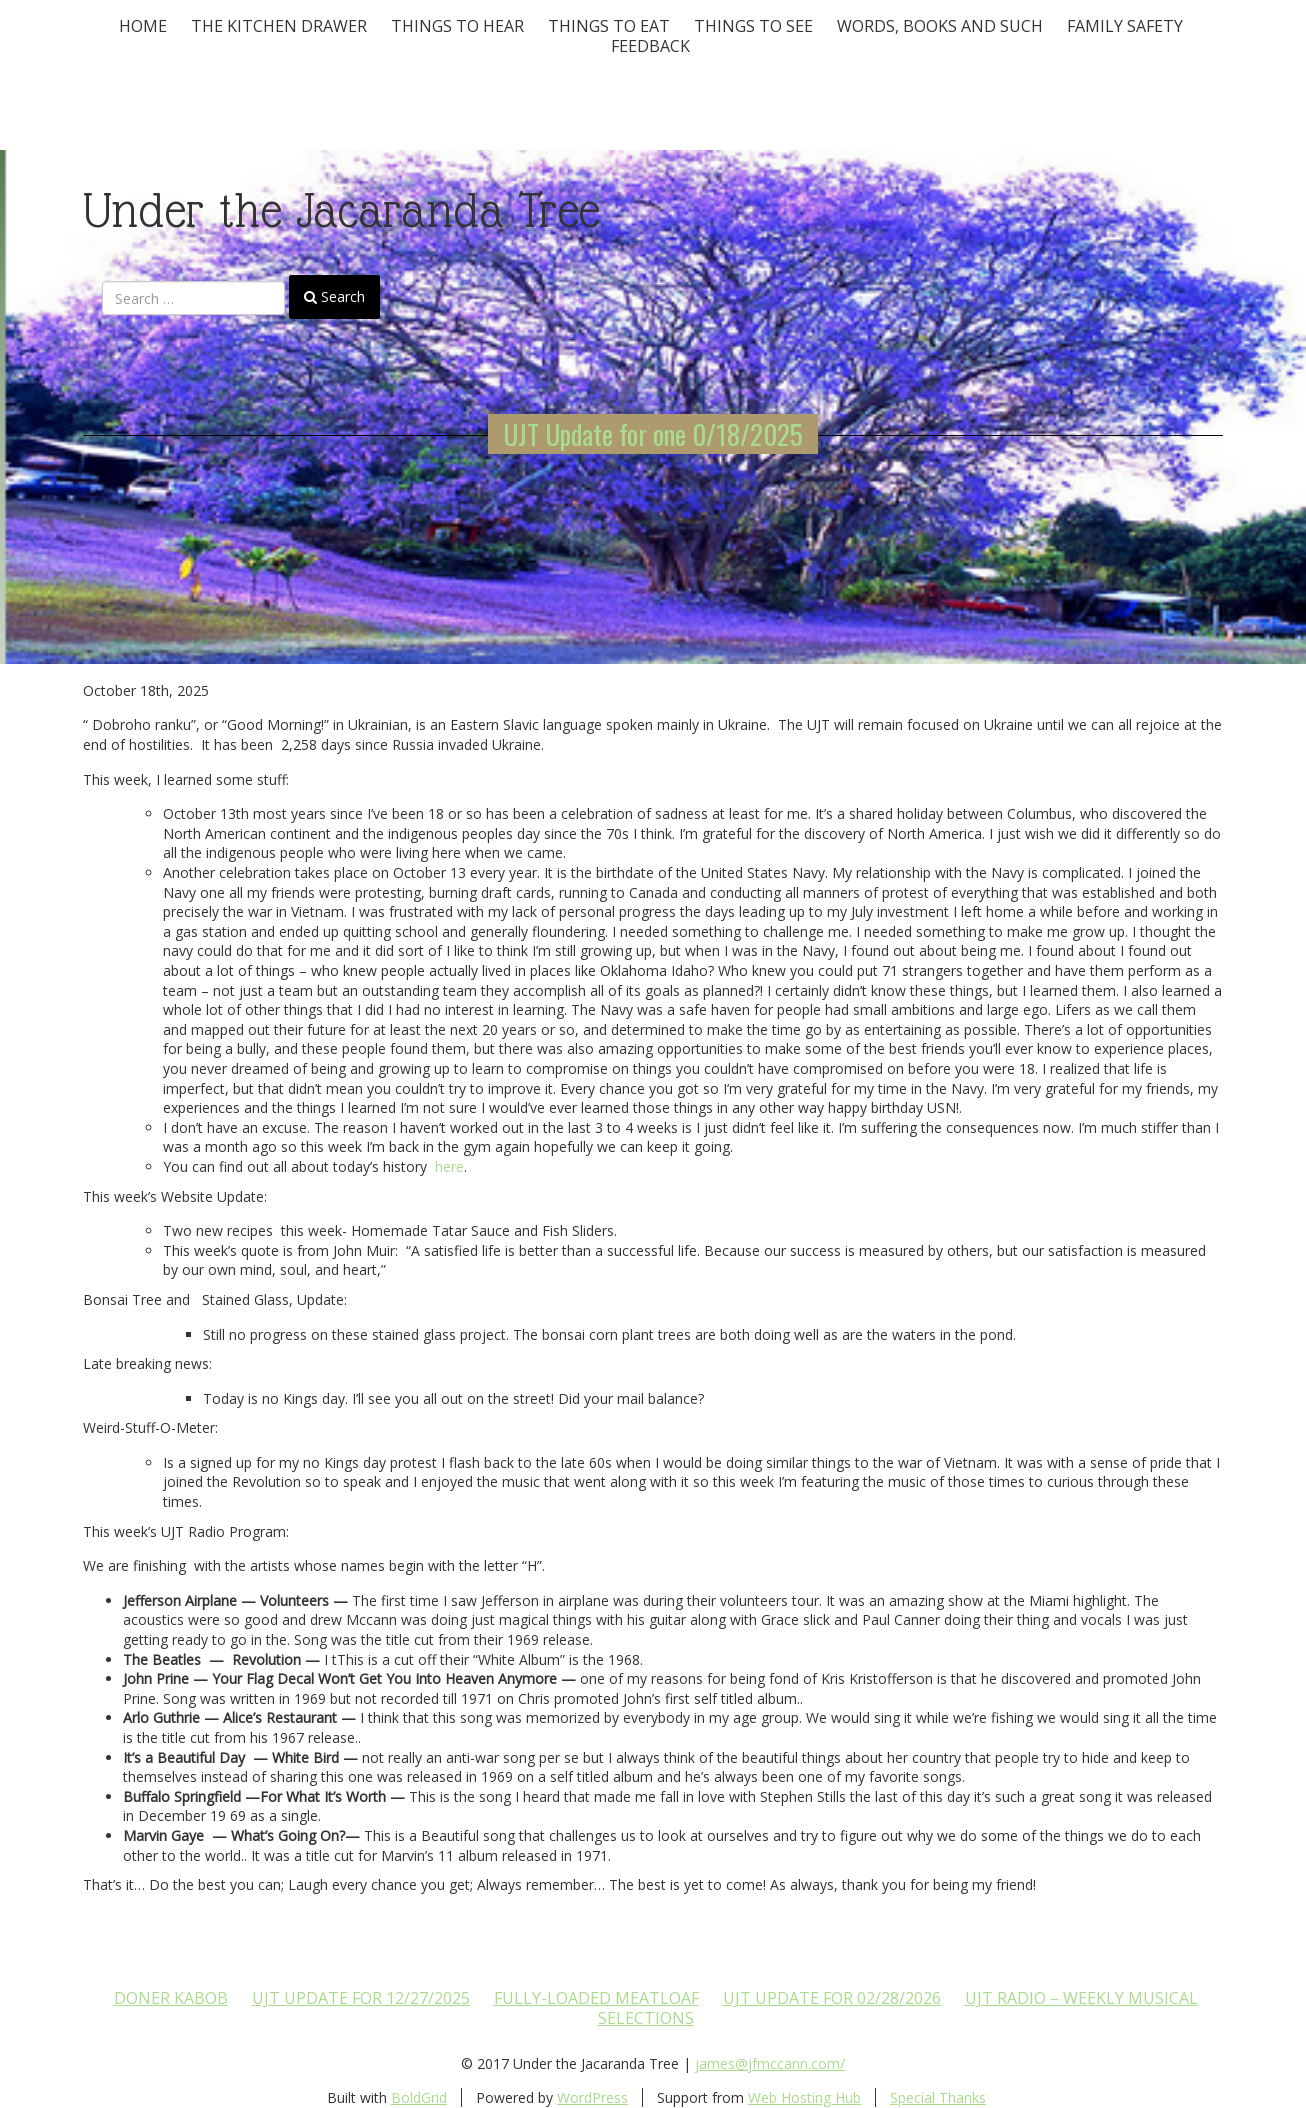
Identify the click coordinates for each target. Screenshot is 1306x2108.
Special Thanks (938, 2097)
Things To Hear (457, 26)
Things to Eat (609, 26)
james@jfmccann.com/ (770, 2063)
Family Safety (1125, 26)
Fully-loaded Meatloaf (596, 1998)
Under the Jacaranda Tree (341, 210)
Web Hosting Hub (804, 2097)
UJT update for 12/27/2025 (361, 1998)
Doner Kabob (171, 1998)
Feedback (650, 46)
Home (143, 26)
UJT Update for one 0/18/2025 (653, 434)
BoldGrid (419, 2097)
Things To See (753, 26)
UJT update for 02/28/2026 (832, 1998)
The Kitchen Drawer (279, 26)
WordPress (592, 2097)
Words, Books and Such (940, 26)
